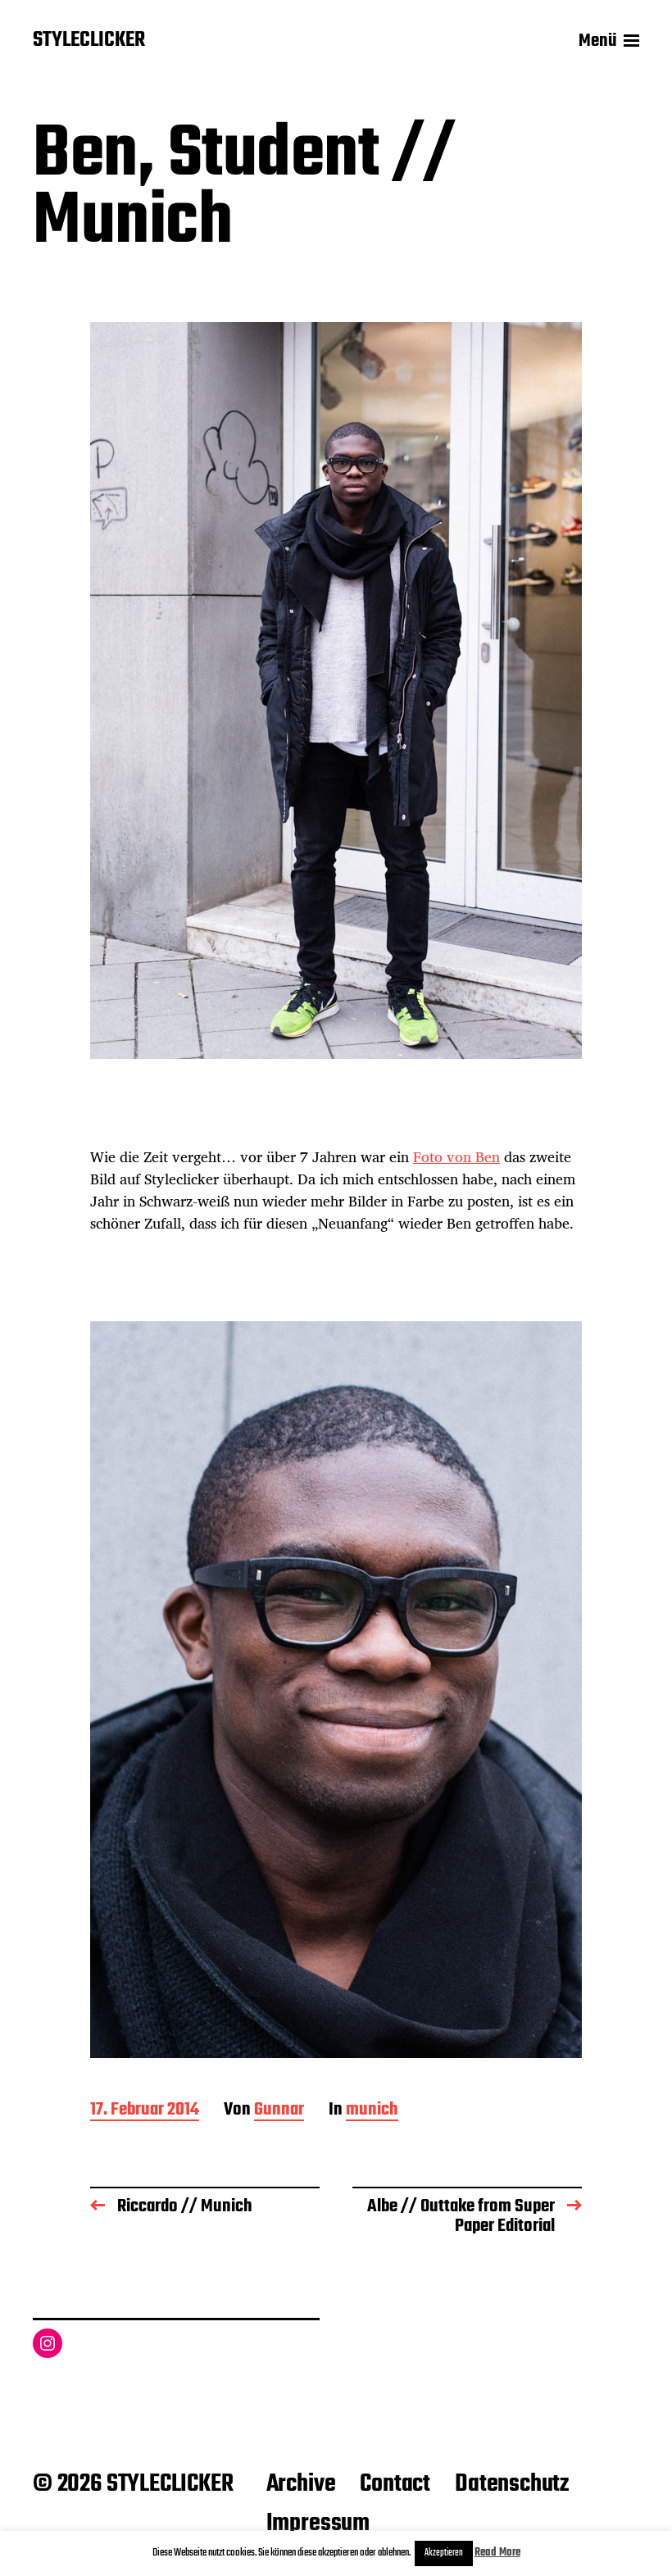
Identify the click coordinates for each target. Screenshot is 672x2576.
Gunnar (279, 2111)
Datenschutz (512, 2484)
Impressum (318, 2523)
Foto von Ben (456, 1156)
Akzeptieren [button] (444, 2553)
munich (372, 2111)
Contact (395, 2484)
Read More (497, 2552)
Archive (301, 2484)
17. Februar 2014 (144, 2111)
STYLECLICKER (89, 41)
